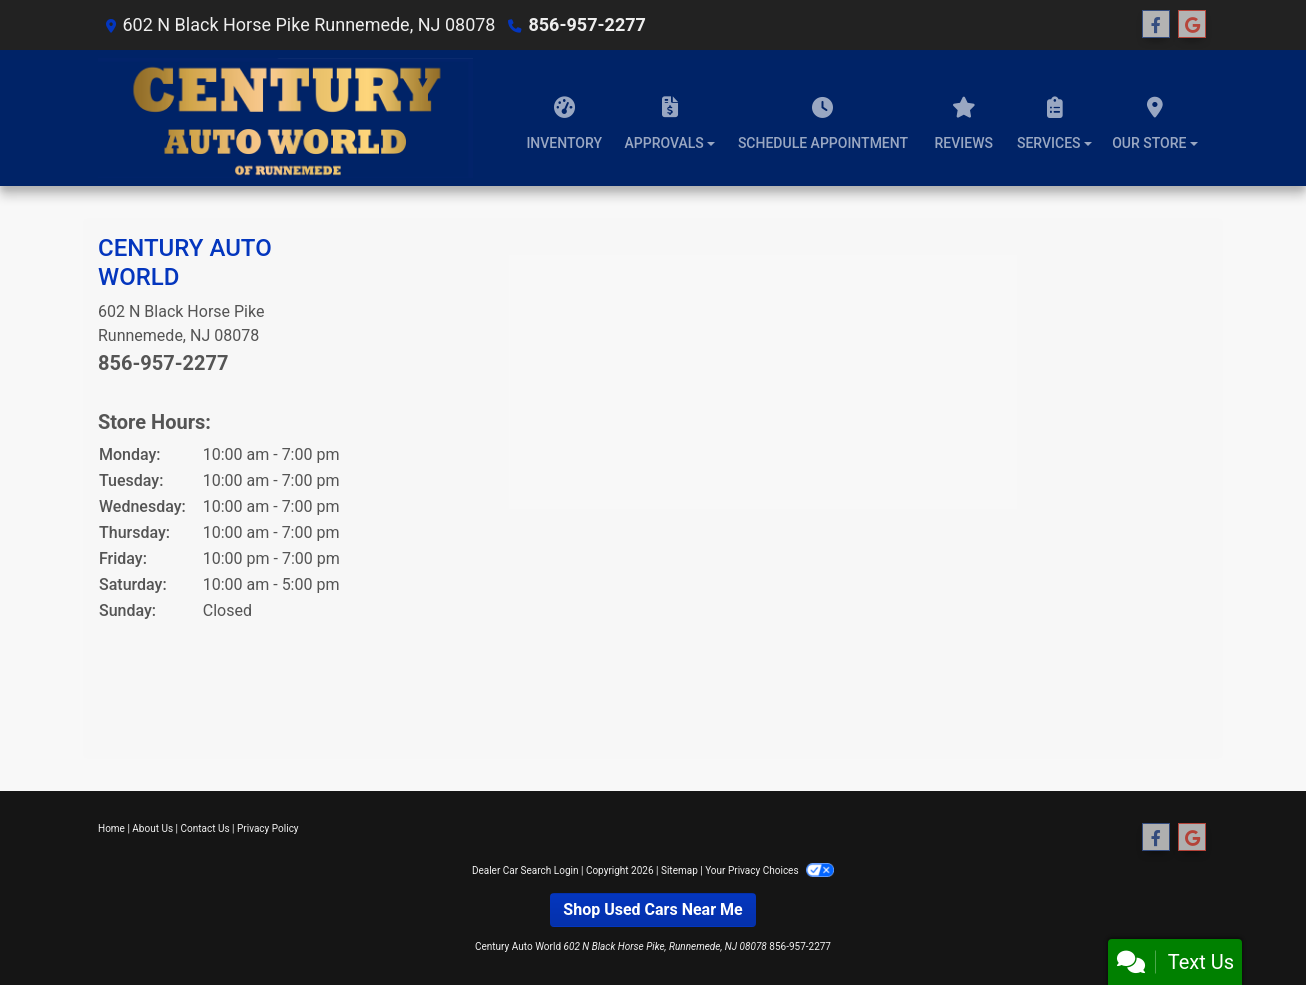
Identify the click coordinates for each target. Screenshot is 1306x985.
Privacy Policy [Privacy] (268, 828)
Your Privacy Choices (769, 870)
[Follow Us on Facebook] (1156, 25)
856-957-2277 (586, 24)
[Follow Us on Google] (1192, 25)
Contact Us (205, 828)
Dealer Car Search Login (525, 870)
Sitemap (679, 870)
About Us (152, 828)
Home (111, 828)
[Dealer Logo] (285, 118)
